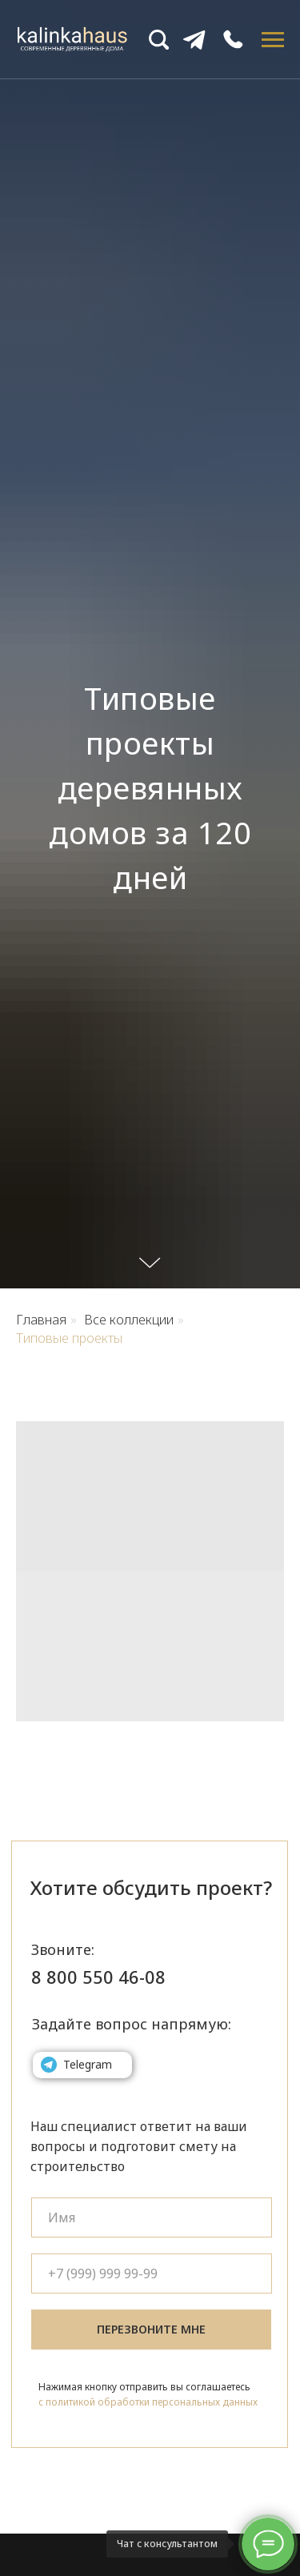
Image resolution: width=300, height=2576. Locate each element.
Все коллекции (129, 1320)
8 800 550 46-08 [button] (98, 1977)
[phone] (151, 2273)
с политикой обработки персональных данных (148, 2402)
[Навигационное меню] (273, 40)
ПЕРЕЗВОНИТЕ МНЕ (151, 2329)
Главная (41, 1320)
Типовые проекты (69, 1338)
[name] (151, 2217)
